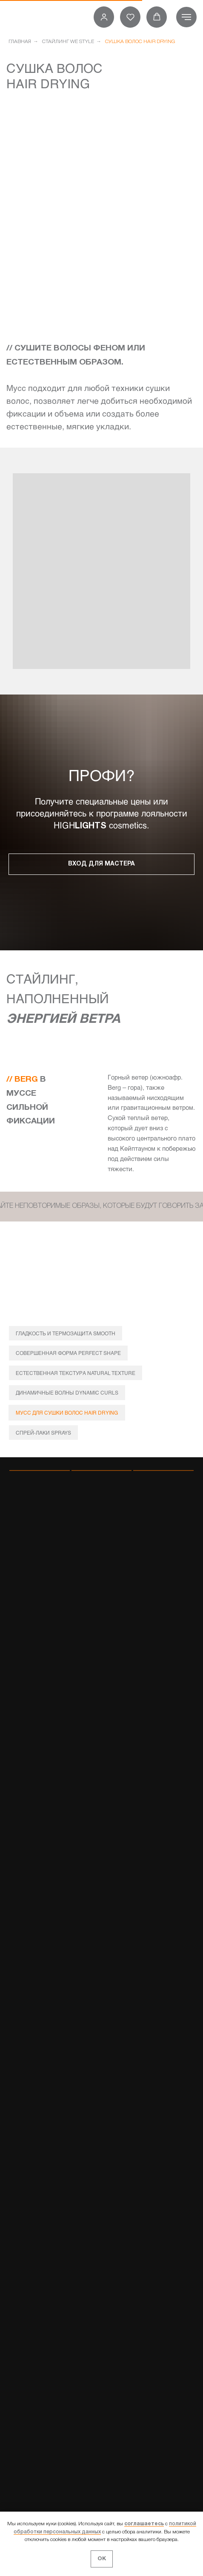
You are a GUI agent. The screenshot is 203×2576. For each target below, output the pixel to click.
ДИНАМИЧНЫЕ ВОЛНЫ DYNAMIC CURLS (67, 1392)
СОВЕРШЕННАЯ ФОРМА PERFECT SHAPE (68, 1353)
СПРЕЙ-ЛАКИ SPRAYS (43, 1433)
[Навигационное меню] (186, 17)
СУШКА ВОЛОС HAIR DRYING (140, 41)
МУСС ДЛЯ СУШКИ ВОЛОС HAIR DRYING (67, 1412)
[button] (104, 17)
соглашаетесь (144, 2523)
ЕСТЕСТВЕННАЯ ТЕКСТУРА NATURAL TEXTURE (75, 1373)
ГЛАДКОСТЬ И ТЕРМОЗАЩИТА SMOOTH (65, 1333)
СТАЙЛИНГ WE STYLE (68, 41)
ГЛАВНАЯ (20, 41)
